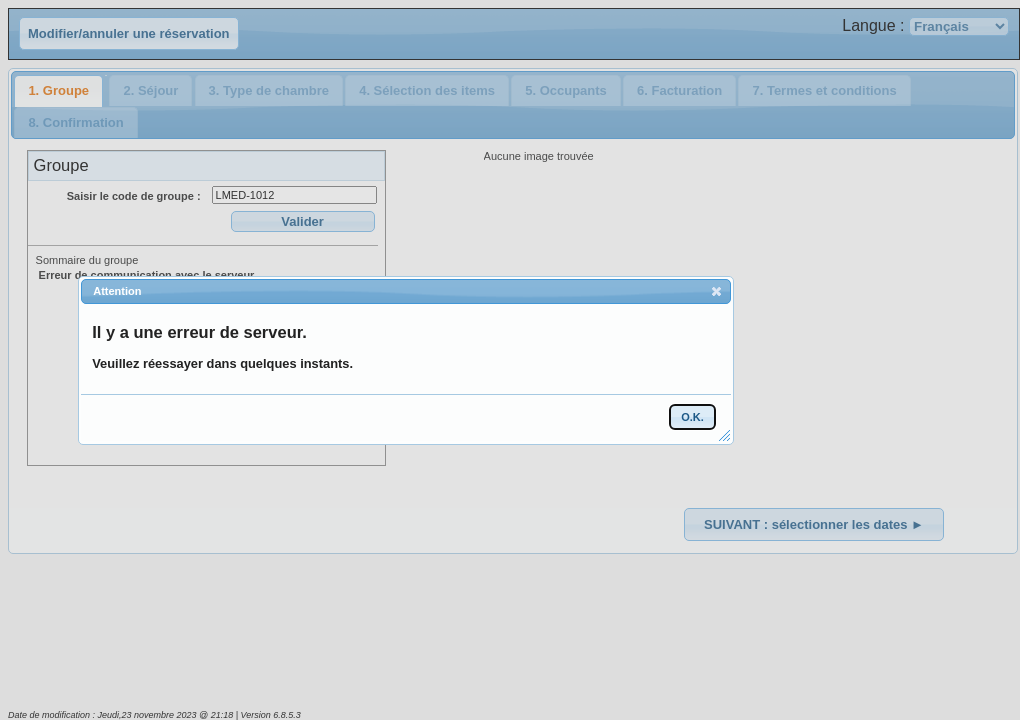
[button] (716, 291)
